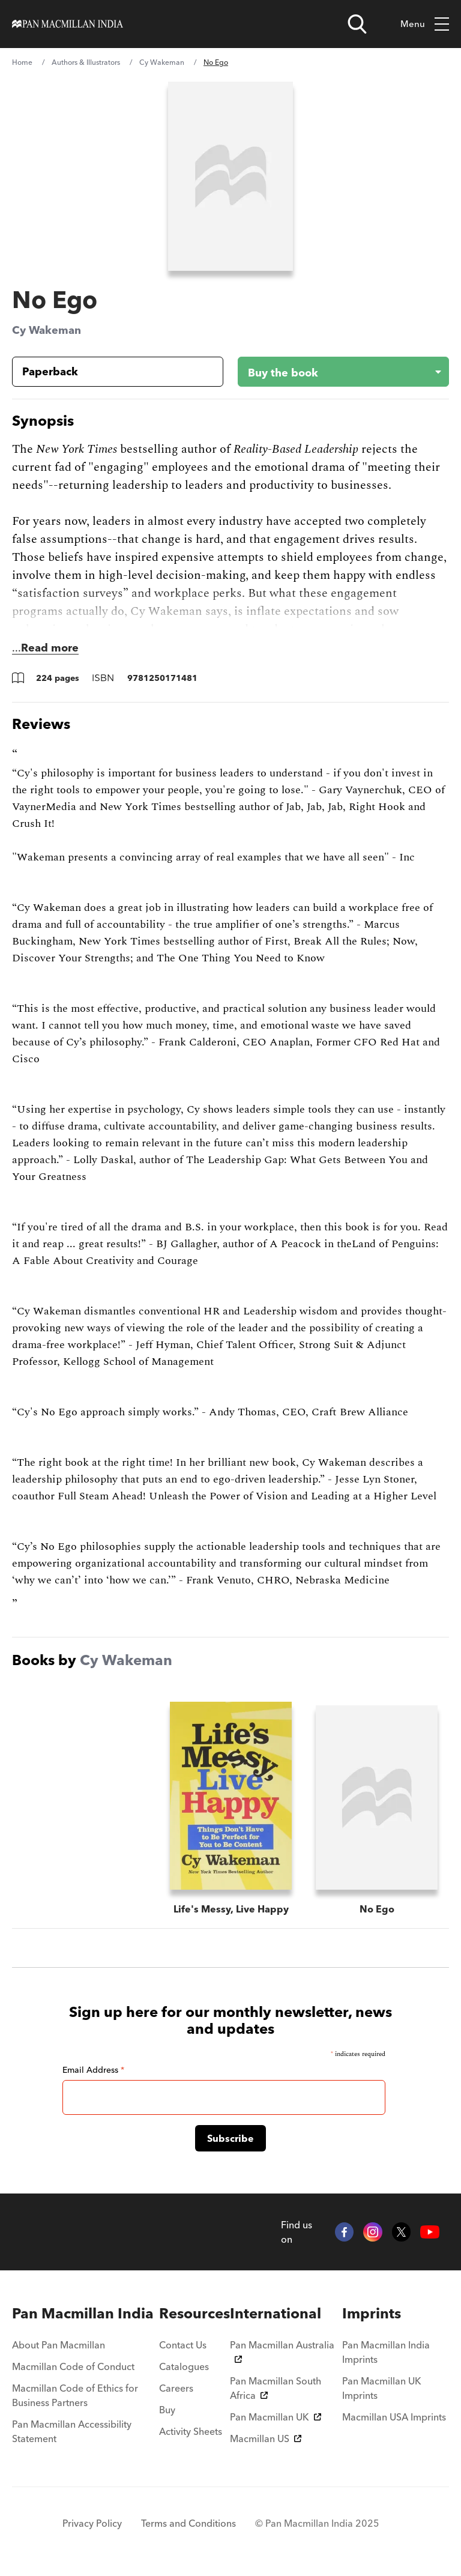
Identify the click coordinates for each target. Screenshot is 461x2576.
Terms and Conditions (188, 2523)
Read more (50, 648)
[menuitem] (85, 2313)
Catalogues (184, 2366)
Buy (167, 2410)
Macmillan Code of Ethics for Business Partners (75, 2395)
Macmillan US (265, 2438)
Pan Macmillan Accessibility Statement (71, 2431)
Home (22, 62)
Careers (176, 2388)
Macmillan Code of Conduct (73, 2366)
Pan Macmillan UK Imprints (381, 2388)
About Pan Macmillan (58, 2345)
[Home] (67, 24)
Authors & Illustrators (86, 62)
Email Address (93, 2069)
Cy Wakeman (161, 62)
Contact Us (182, 2345)
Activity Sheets (190, 2431)
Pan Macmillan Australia (282, 2351)
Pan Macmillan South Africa (275, 2388)
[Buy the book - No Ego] (333, 371)
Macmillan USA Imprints (394, 2417)
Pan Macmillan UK (275, 2417)
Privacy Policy (92, 2523)
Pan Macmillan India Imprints (386, 2352)
